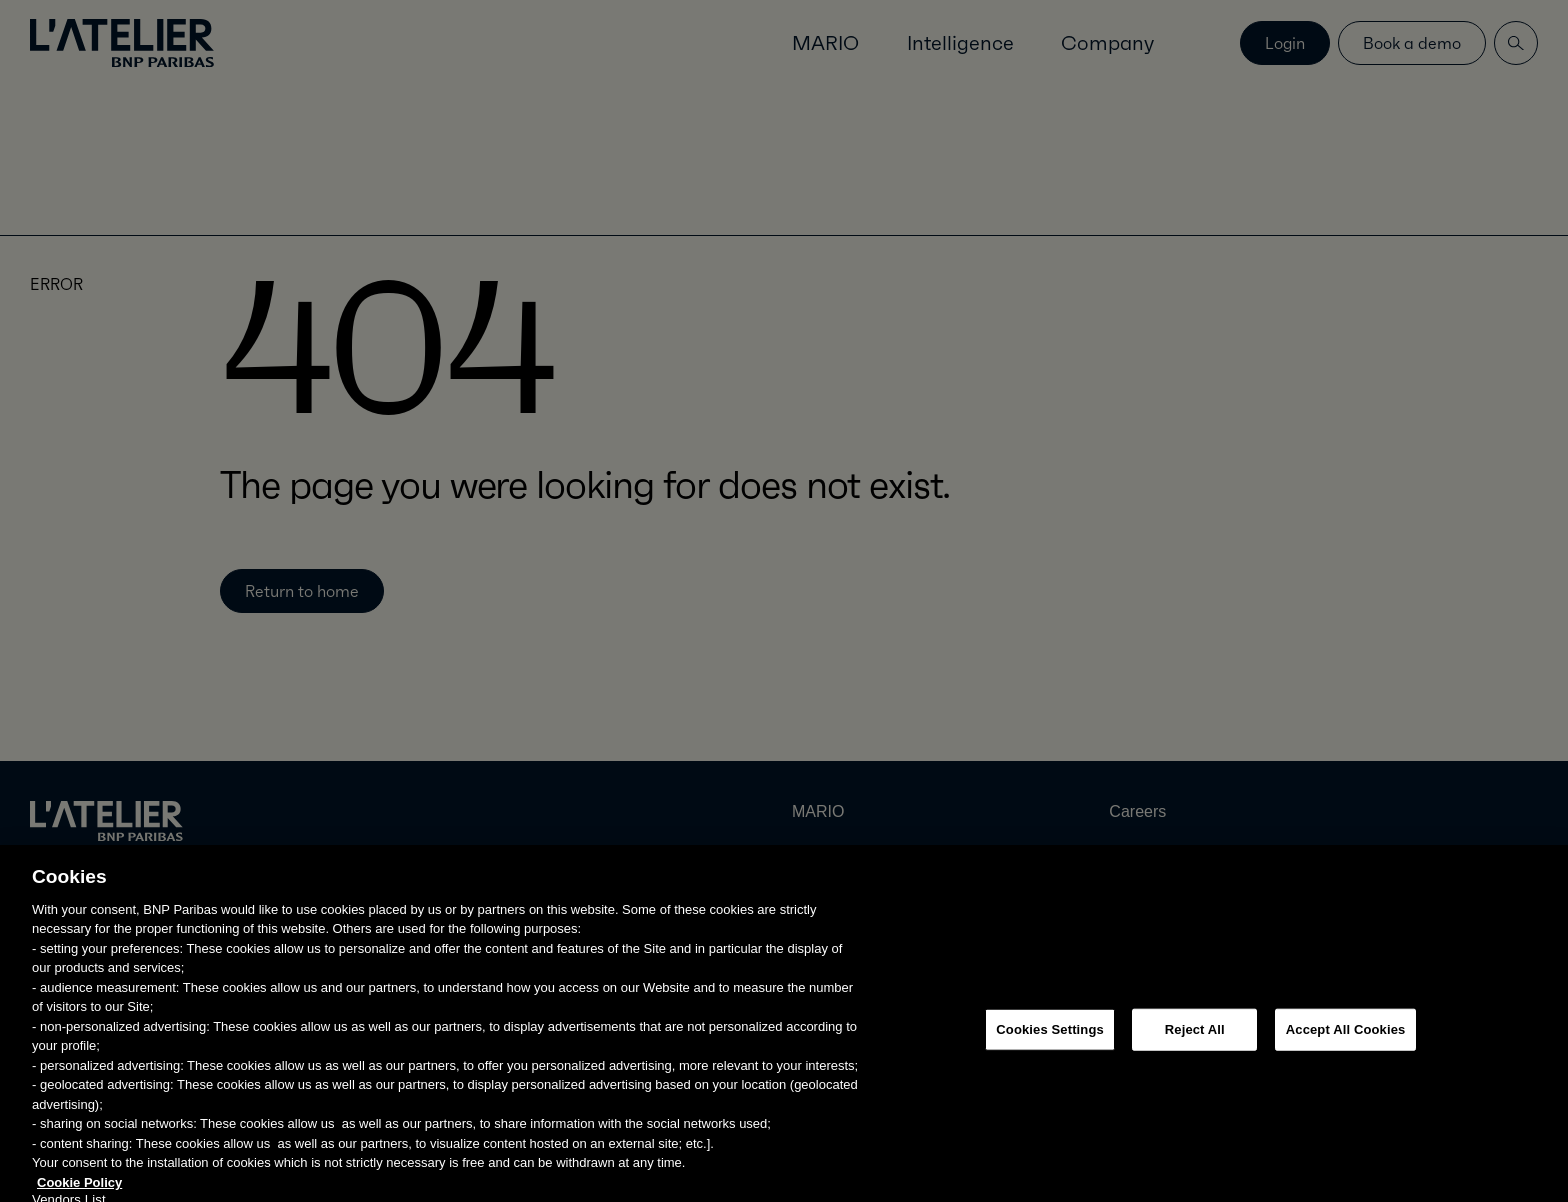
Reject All (1195, 1038)
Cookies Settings (1050, 1038)
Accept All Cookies (1346, 1038)
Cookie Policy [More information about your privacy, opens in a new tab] (79, 1191)
